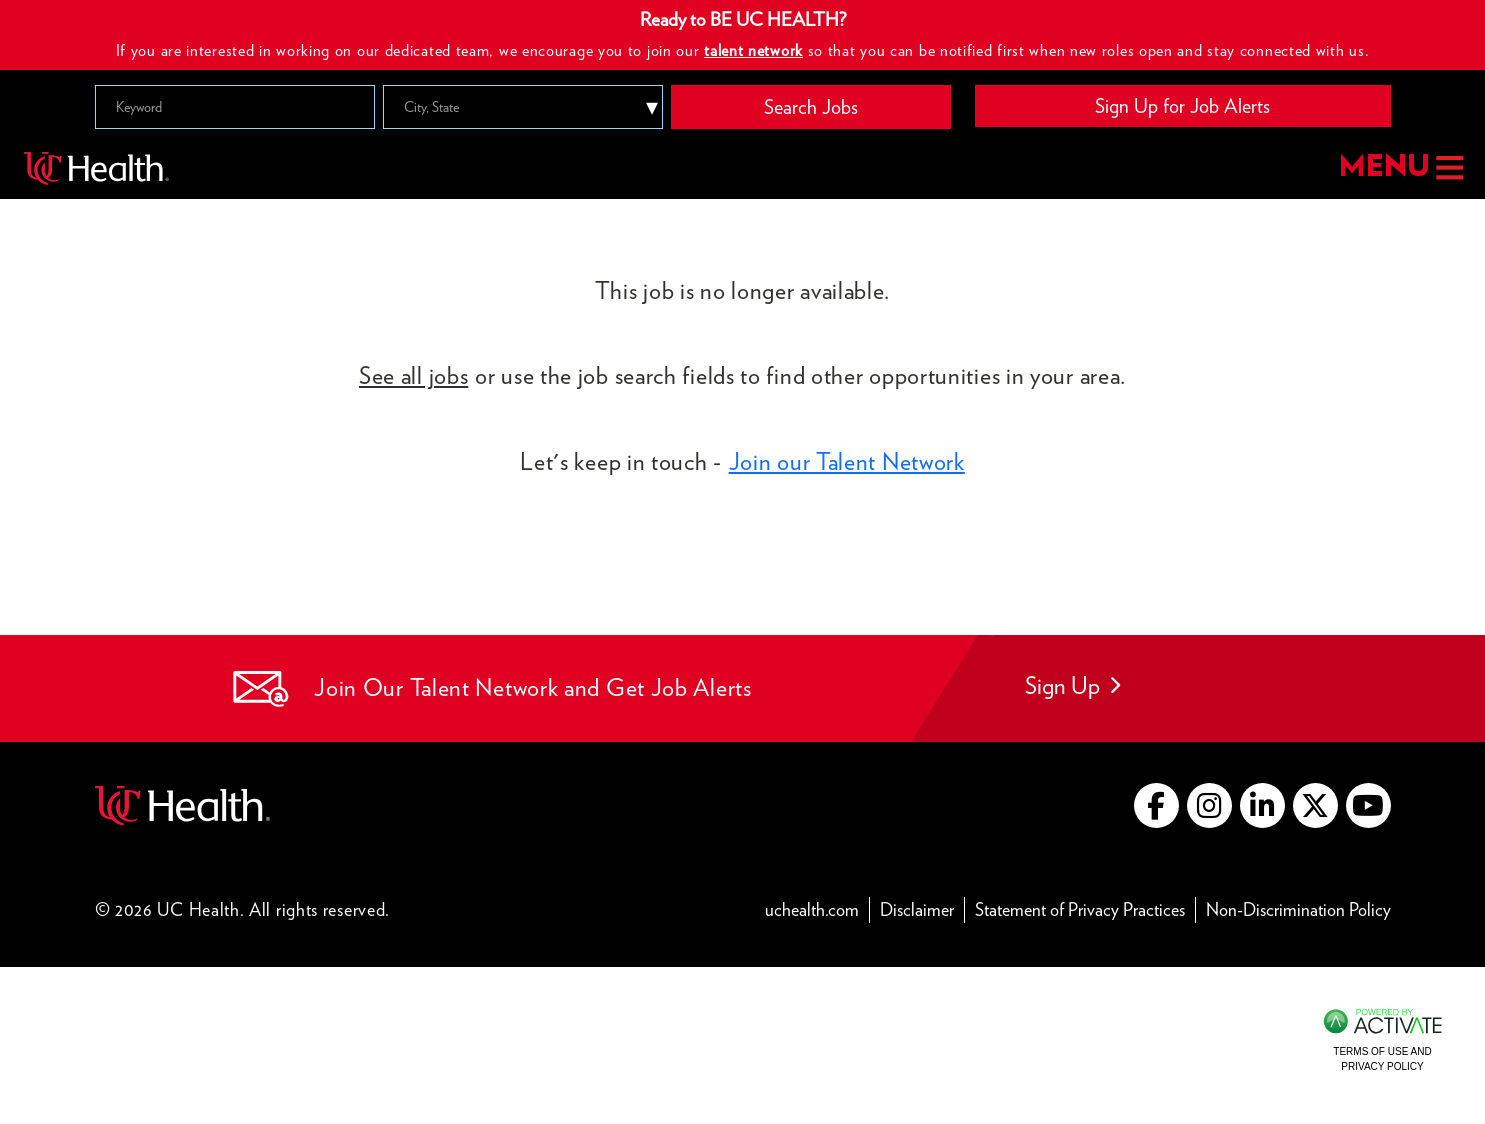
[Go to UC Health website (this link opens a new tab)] (182, 802)
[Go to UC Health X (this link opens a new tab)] (1315, 805)
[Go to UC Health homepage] (96, 167)
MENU (1399, 167)
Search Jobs (811, 107)
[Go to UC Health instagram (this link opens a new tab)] (1209, 805)
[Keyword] (235, 107)
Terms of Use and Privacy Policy (1382, 1058)
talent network (753, 50)
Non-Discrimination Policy (1298, 908)
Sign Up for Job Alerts (1182, 106)
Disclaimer (922, 908)
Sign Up (1072, 685)
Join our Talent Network (847, 461)
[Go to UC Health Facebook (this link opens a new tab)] (1156, 805)
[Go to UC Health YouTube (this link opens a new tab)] (1368, 805)
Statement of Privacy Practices (1085, 908)
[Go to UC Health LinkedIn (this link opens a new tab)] (1262, 805)
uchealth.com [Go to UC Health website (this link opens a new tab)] (812, 909)
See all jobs (413, 375)
